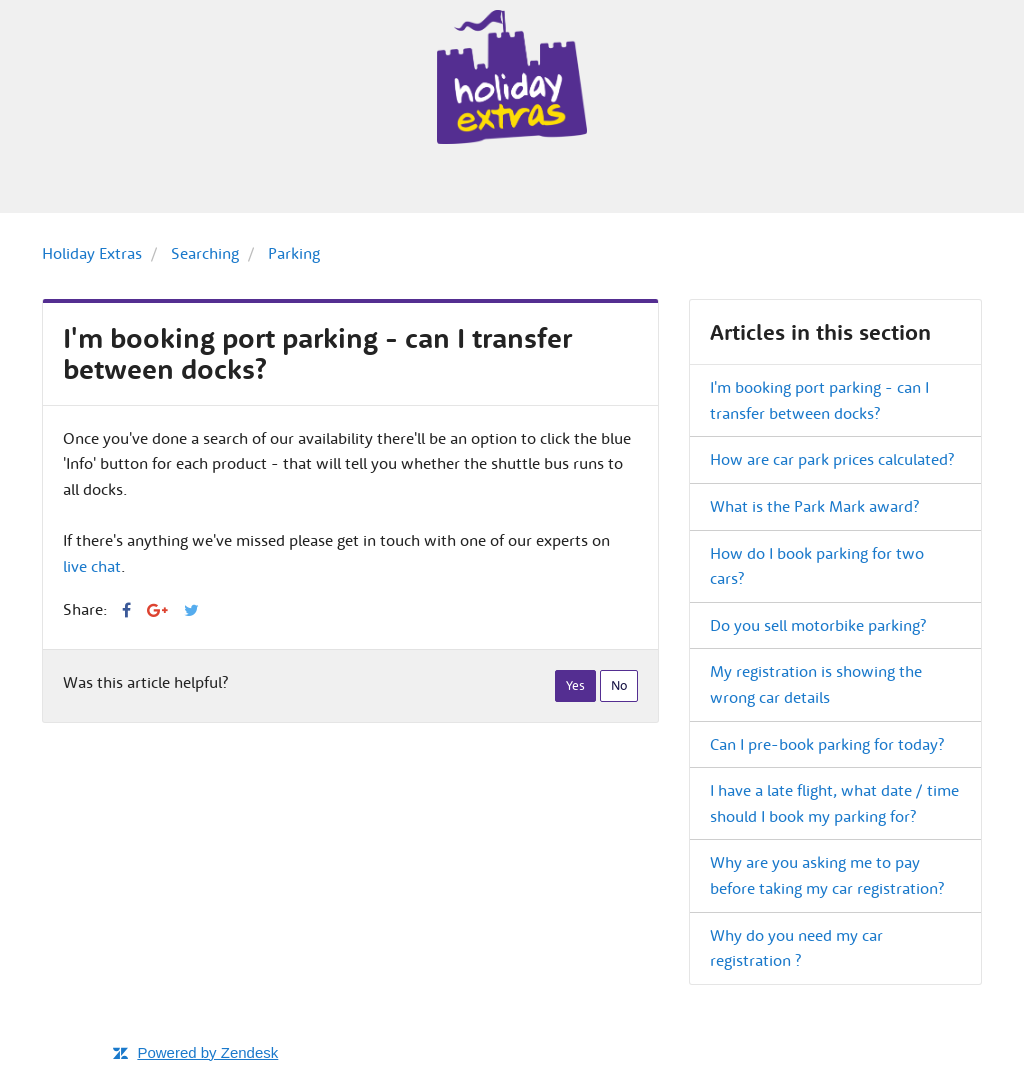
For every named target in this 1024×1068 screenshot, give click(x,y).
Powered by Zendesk (207, 1052)
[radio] (575, 686)
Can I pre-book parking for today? (827, 744)
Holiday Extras (92, 253)
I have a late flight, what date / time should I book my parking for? (834, 803)
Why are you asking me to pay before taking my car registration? (827, 875)
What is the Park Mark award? (814, 506)
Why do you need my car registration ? (796, 948)
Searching (205, 253)
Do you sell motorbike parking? (818, 625)
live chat (92, 566)
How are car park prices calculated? (832, 459)
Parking (294, 253)
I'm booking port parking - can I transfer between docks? (819, 400)
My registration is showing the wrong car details (816, 684)
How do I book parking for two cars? (817, 566)
